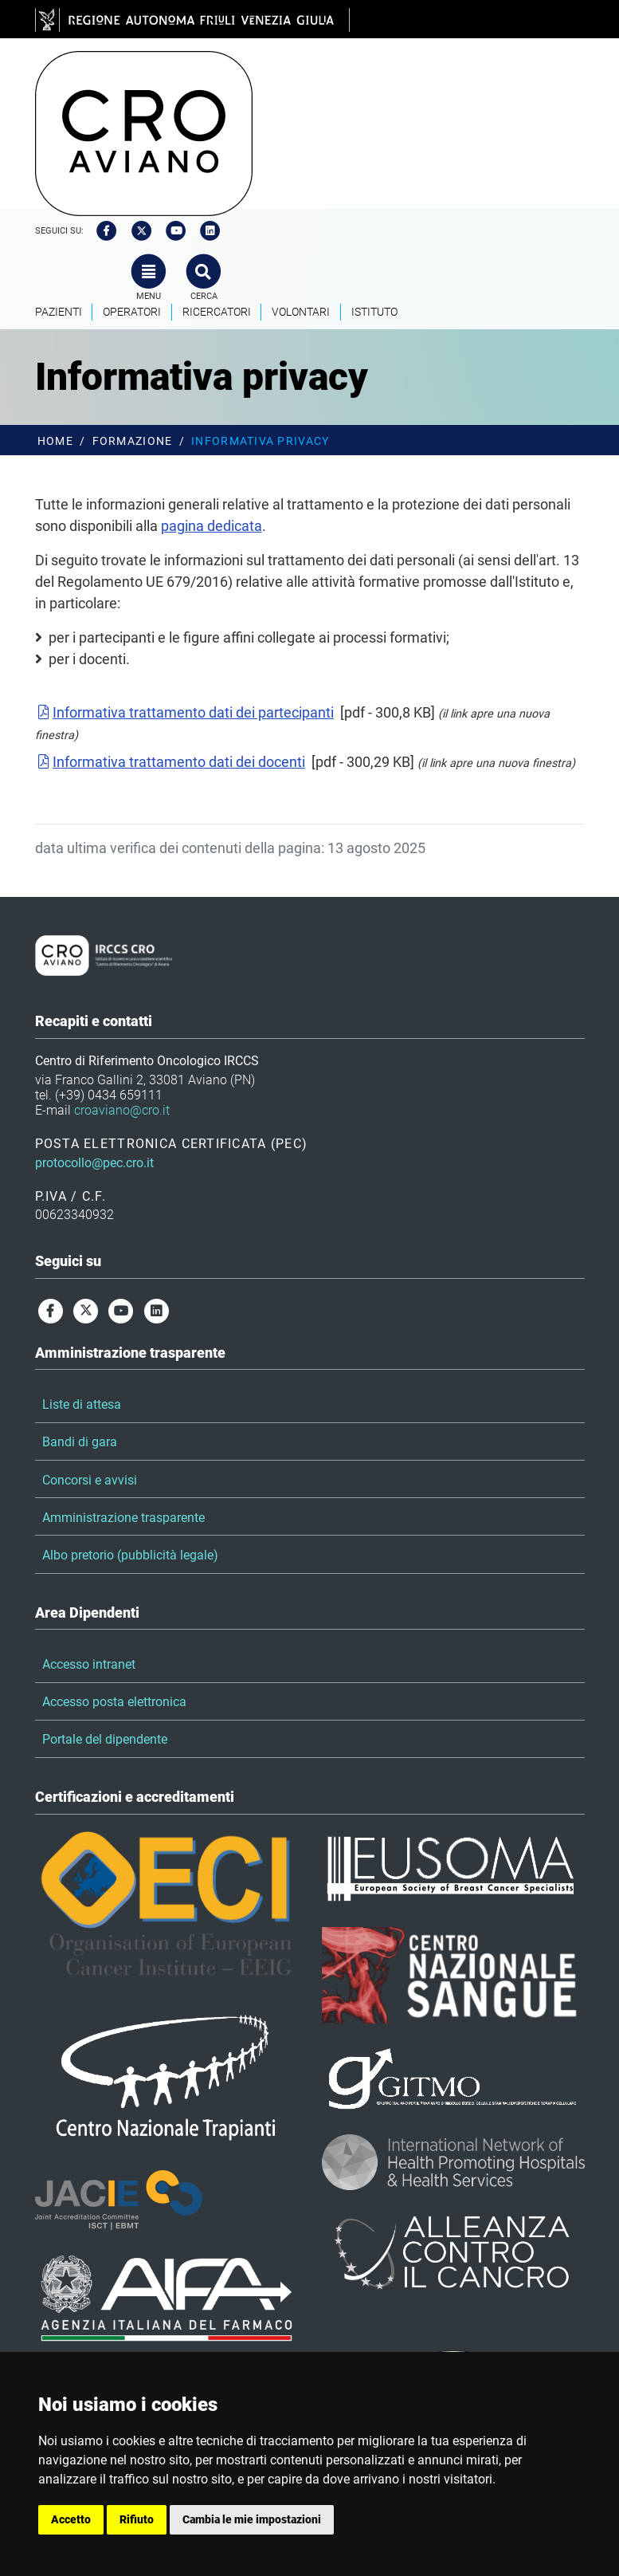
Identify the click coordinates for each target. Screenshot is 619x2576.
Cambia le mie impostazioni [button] (251, 2519)
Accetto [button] (71, 2519)
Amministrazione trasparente (123, 1517)
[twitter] (136, 231)
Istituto (374, 312)
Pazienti (58, 312)
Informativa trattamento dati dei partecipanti (185, 712)
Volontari (301, 312)
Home (55, 441)
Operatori (132, 312)
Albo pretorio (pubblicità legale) (130, 1555)
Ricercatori (216, 312)
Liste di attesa (81, 1404)
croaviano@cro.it (122, 1110)
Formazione (132, 441)
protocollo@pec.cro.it (94, 1162)
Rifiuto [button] (136, 2519)
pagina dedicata (211, 525)
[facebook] (102, 231)
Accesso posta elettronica (114, 1701)
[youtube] (170, 231)
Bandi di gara (79, 1441)
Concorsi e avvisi (89, 1480)
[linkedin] (205, 231)
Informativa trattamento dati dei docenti (170, 761)
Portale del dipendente (104, 1739)
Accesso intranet (88, 1664)
